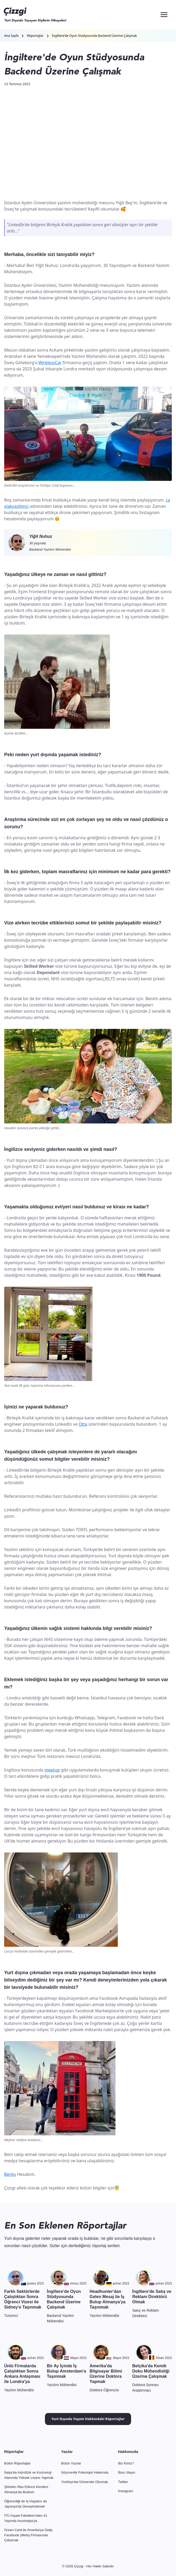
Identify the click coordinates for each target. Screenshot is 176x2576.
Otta (83, 1424)
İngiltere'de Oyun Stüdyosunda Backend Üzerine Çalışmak (94, 35)
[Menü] (164, 14)
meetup (52, 1770)
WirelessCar (50, 362)
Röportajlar (35, 35)
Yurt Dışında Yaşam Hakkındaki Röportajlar (87, 2418)
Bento (10, 2174)
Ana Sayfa (11, 35)
